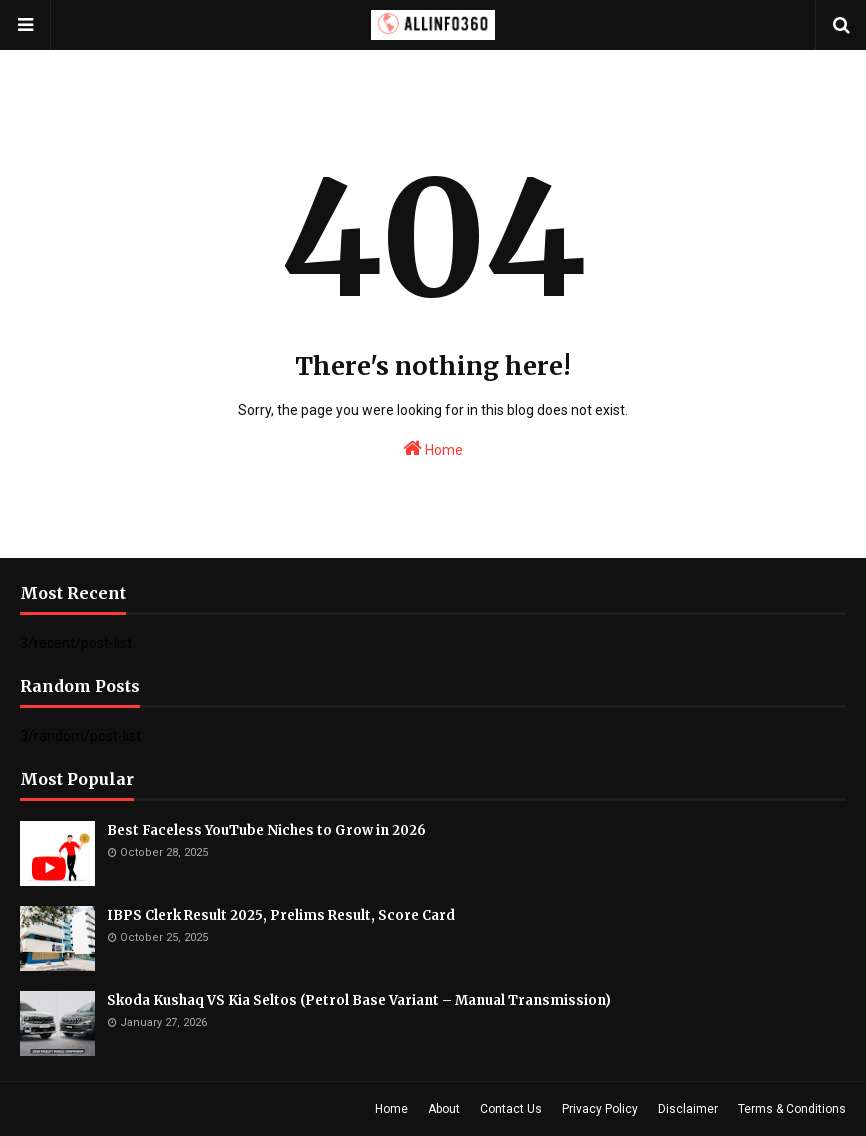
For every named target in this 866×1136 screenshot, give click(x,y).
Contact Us (511, 1109)
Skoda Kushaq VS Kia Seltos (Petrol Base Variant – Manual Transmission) (359, 1000)
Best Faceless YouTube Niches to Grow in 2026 (266, 830)
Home (433, 448)
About (444, 1109)
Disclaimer (688, 1109)
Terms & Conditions (792, 1109)
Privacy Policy (600, 1109)
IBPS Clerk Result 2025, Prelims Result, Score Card (281, 915)
